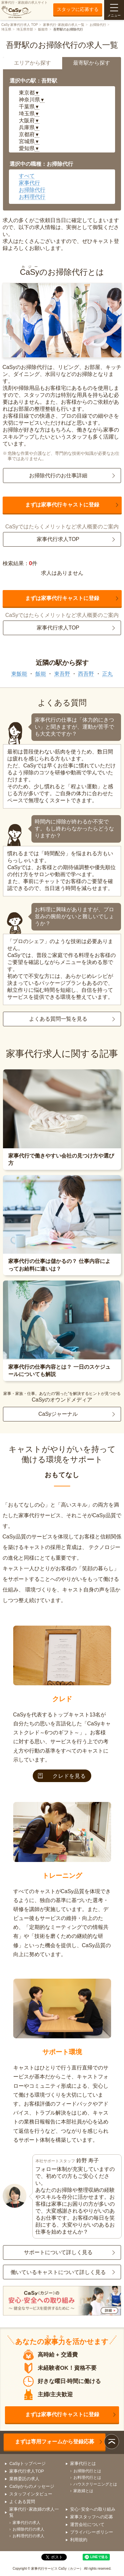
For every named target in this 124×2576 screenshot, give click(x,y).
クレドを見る (62, 1776)
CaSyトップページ (27, 2463)
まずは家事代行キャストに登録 (62, 505)
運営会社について (87, 2524)
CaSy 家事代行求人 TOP (19, 25)
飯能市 (43, 29)
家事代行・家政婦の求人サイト (24, 10)
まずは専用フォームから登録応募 (54, 2441)
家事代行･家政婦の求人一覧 (63, 25)
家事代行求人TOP (58, 539)
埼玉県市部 (25, 29)
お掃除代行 (98, 25)
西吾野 (86, 674)
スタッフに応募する (78, 9)
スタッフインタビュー (30, 2493)
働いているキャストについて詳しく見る (58, 2272)
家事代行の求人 (26, 2522)
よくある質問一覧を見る (58, 1019)
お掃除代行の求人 (28, 2529)
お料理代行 (32, 197)
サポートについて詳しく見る (58, 2252)
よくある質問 (22, 2501)
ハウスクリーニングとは (95, 2484)
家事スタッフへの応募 (91, 2516)
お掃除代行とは (87, 2471)
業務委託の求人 (24, 2478)
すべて (27, 176)
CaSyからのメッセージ (31, 2486)
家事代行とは (83, 2463)
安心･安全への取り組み (92, 2509)
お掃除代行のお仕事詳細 (58, 475)
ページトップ (111, 2441)
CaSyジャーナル (58, 1414)
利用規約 (78, 2539)
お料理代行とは (87, 2477)
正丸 (107, 674)
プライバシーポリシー (91, 2532)
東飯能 (19, 674)
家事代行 (29, 183)
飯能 (40, 674)
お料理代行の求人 (28, 2536)
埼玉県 (6, 29)
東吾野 (62, 674)
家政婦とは (83, 2490)
